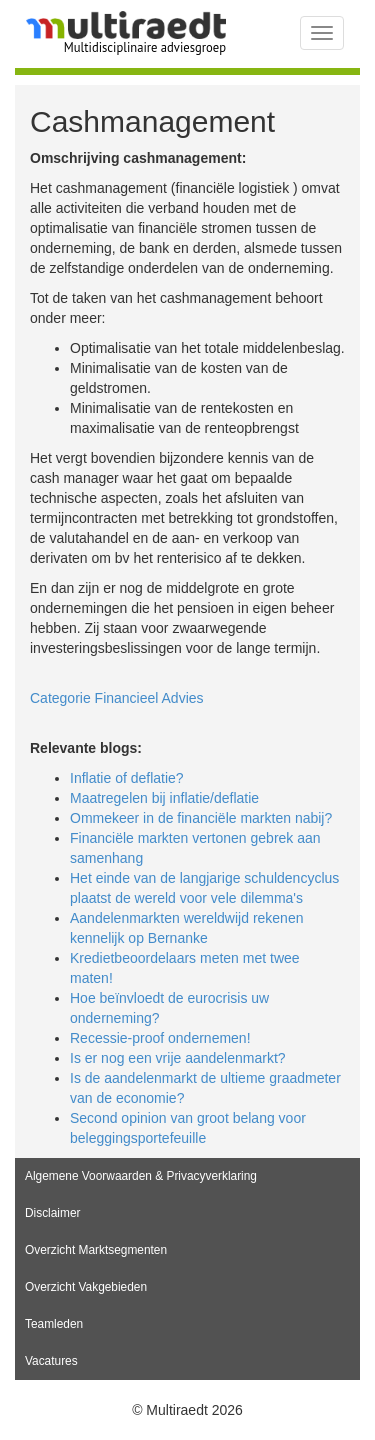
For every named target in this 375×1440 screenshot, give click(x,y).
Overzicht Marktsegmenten (96, 1250)
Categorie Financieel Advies (117, 698)
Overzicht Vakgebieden (86, 1287)
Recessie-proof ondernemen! (160, 1038)
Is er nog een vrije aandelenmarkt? (178, 1058)
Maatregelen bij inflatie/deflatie (164, 798)
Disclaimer (53, 1213)
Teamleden (54, 1324)
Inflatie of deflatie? (127, 778)
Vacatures (51, 1361)
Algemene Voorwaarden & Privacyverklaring (141, 1176)
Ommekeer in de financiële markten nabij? (201, 818)
